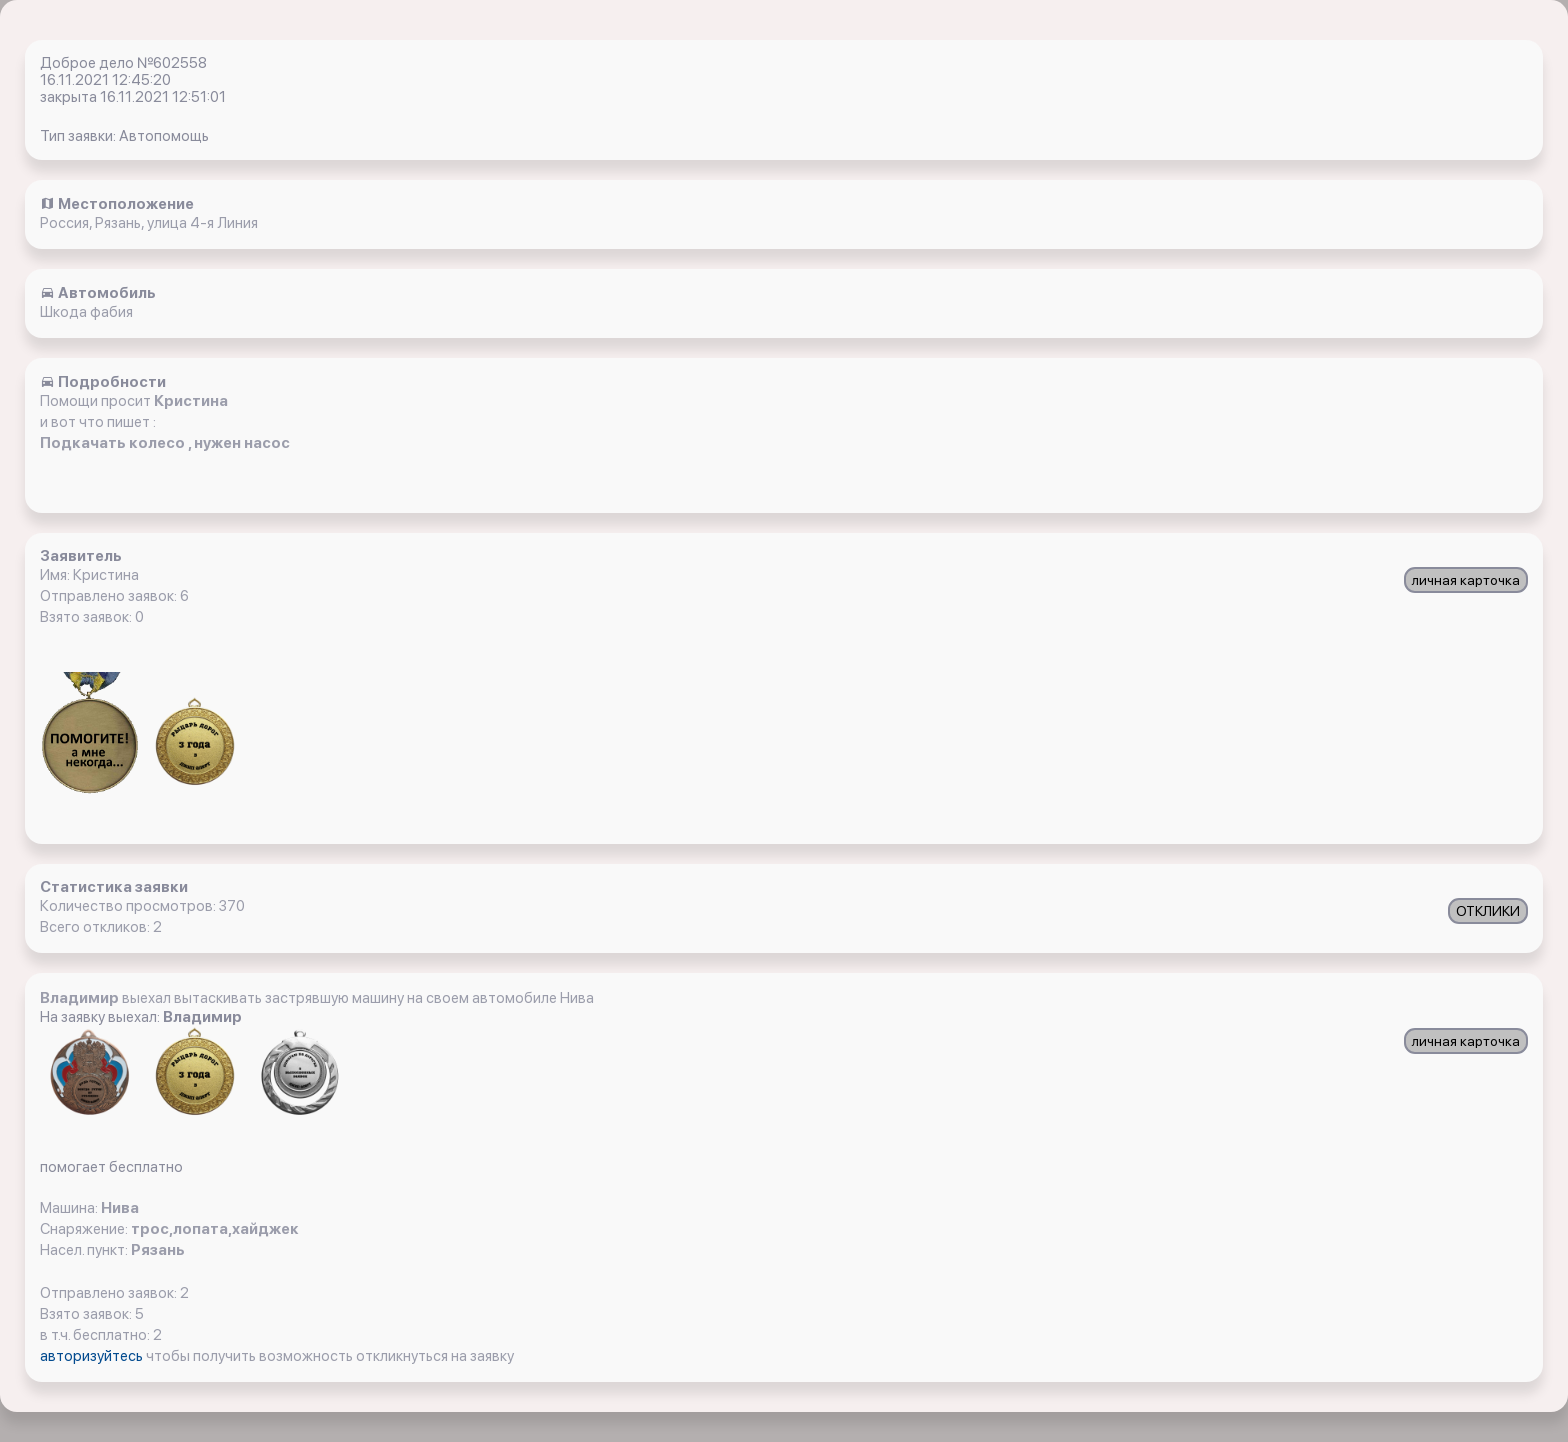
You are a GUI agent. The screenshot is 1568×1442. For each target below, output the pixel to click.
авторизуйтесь (93, 1356)
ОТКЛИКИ (1488, 911)
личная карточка (1466, 580)
